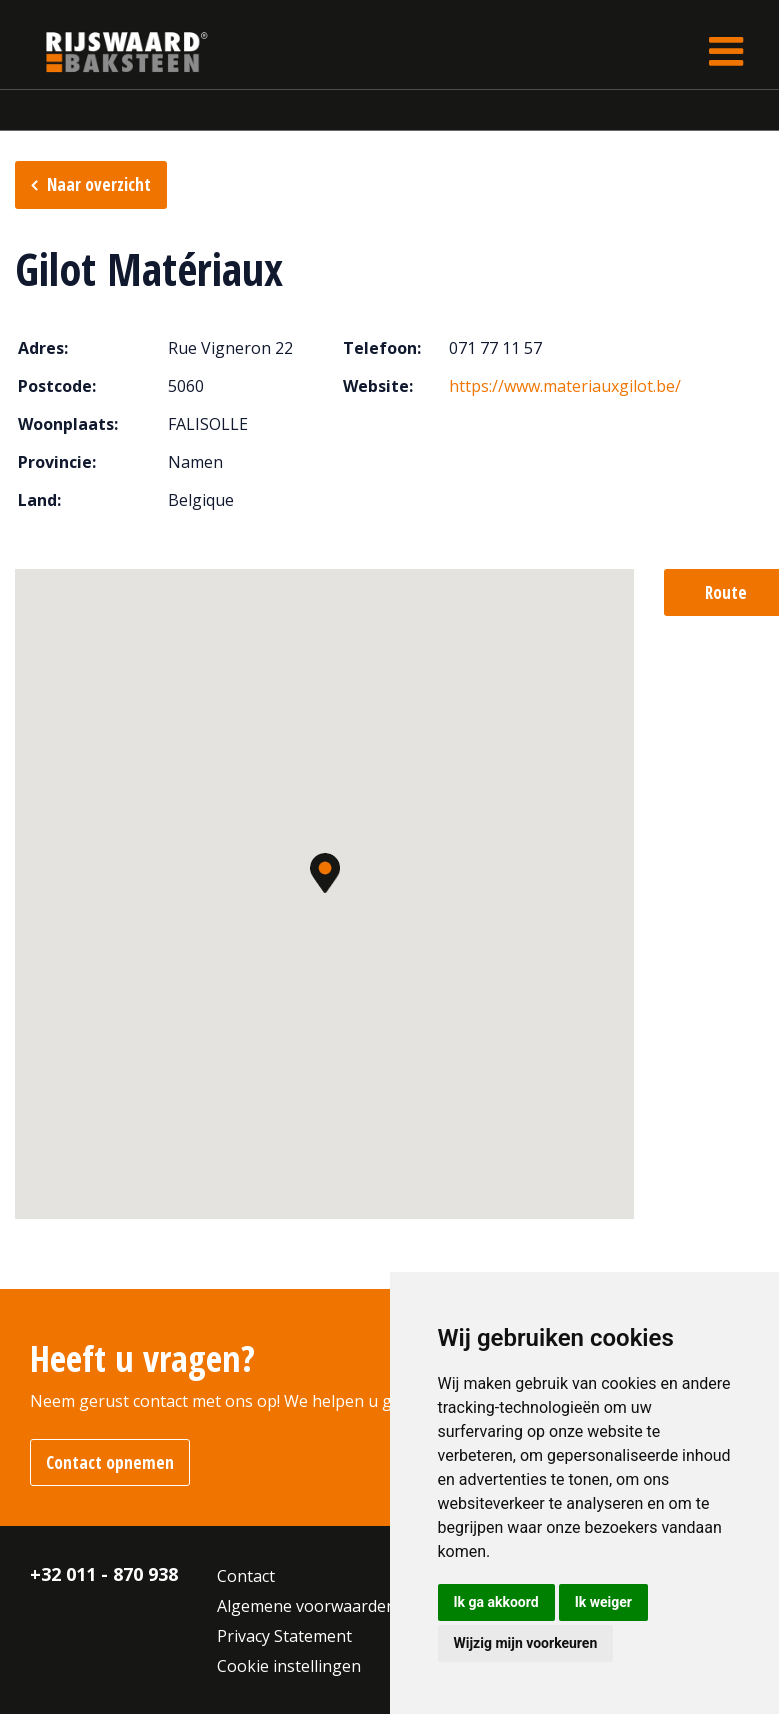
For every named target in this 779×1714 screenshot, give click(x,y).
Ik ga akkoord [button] (496, 1602)
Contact (246, 1576)
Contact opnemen (110, 1462)
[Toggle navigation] (726, 51)
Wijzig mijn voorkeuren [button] (526, 1643)
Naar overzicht (99, 184)
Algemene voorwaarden (306, 1606)
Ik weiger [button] (603, 1602)
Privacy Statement (284, 1636)
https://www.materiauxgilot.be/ (565, 386)
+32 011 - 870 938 (104, 1574)
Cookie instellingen (289, 1666)
